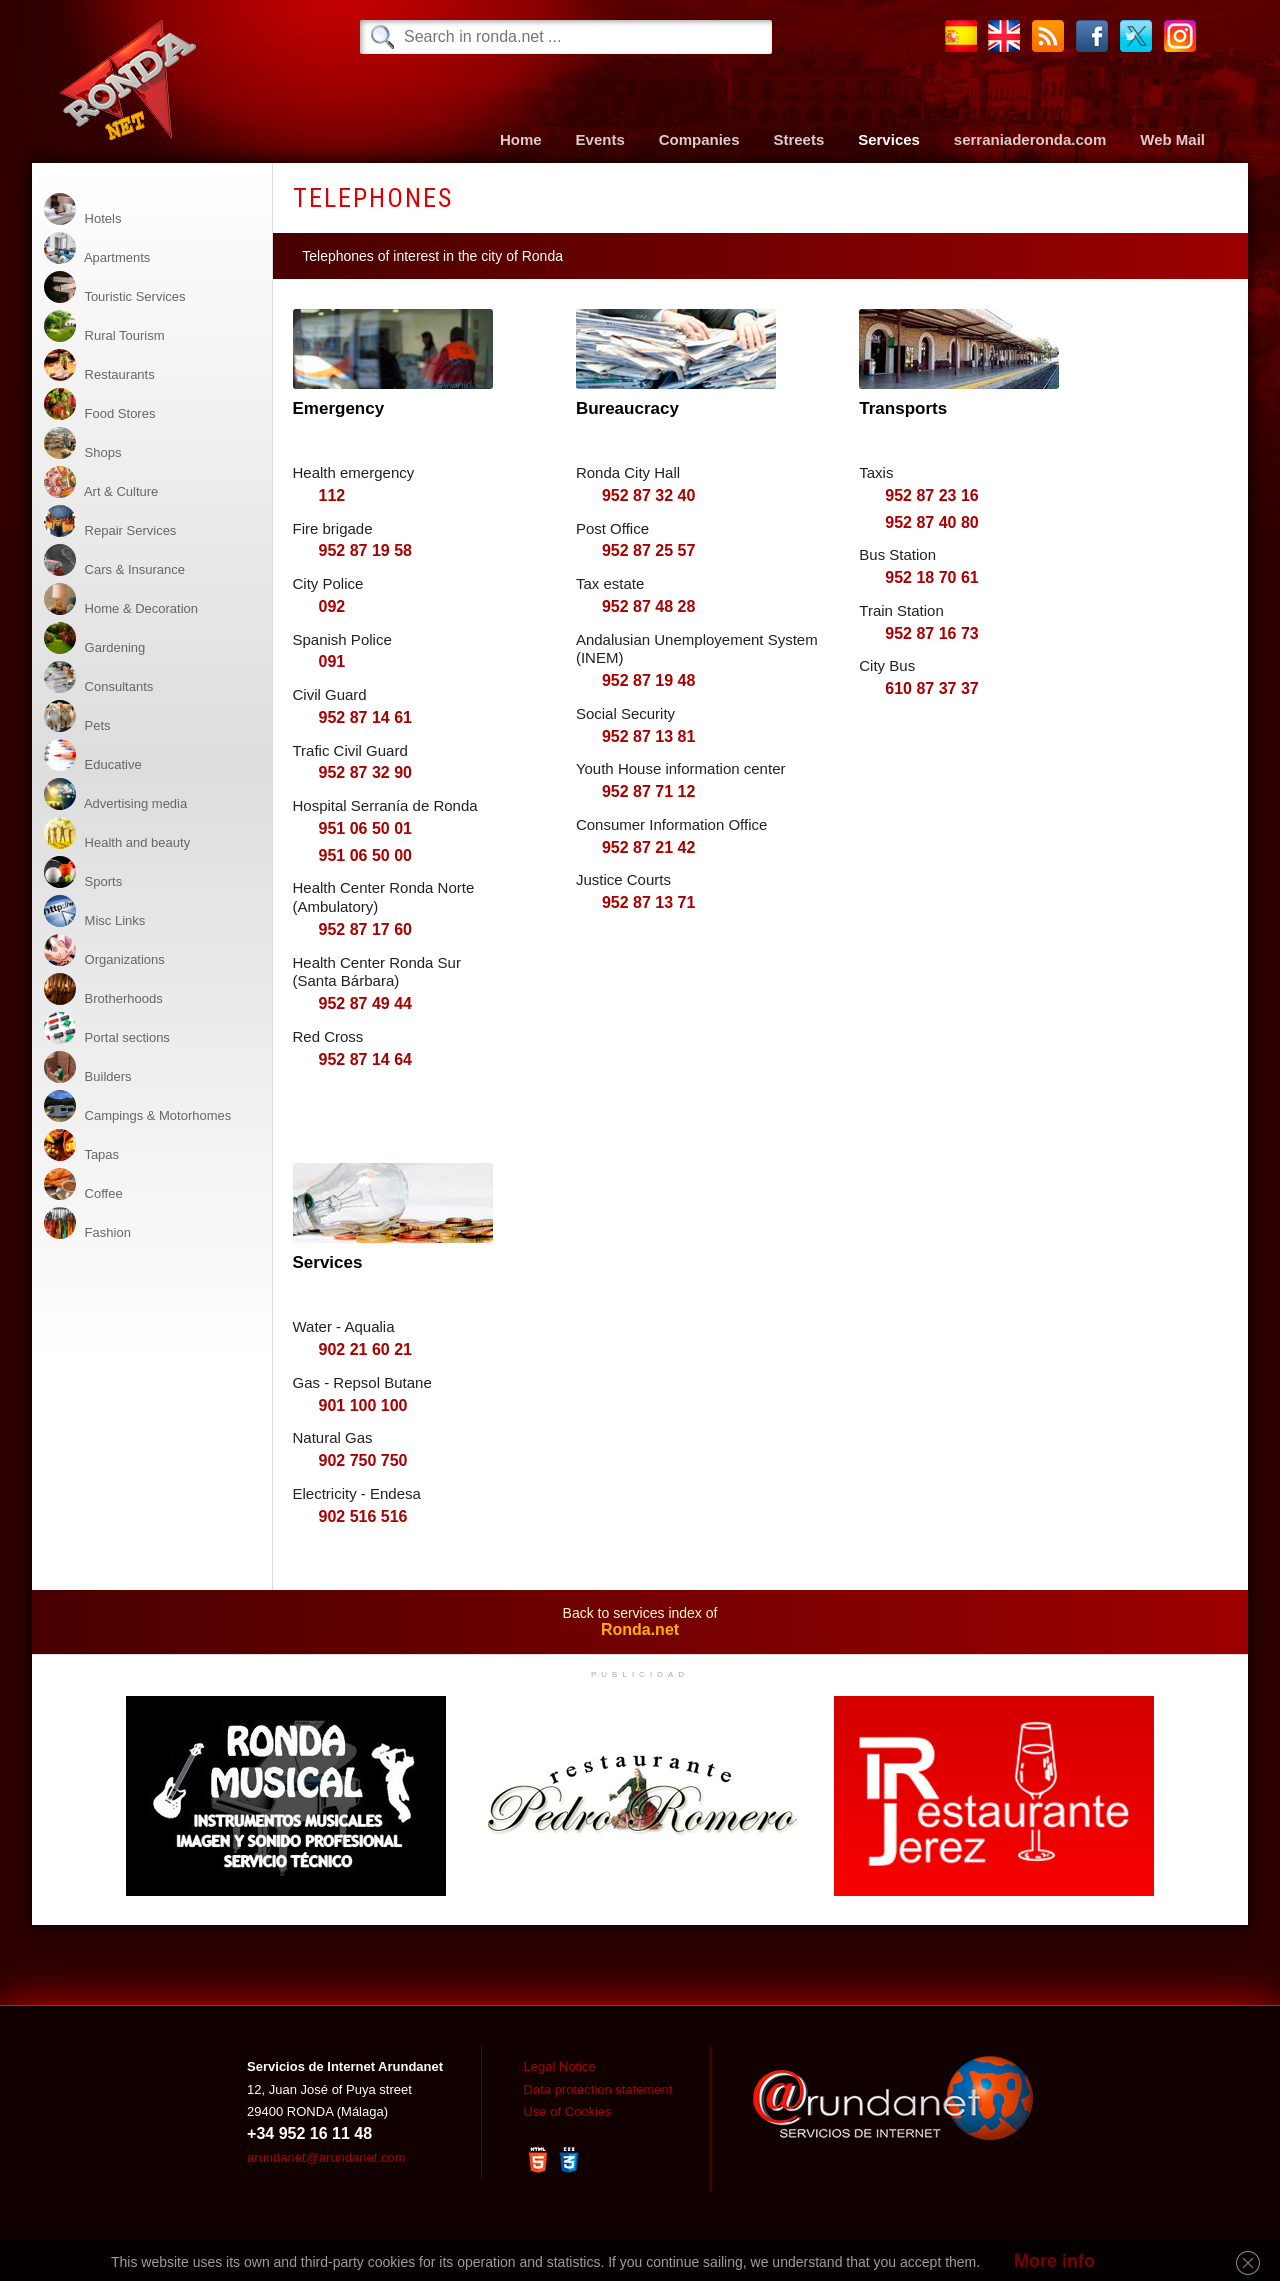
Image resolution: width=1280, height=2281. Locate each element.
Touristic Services (115, 287)
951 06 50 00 (365, 855)
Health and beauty (117, 833)
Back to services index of (639, 1622)
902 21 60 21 (365, 1349)
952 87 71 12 (648, 791)
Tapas (81, 1145)
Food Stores (99, 404)
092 (332, 606)
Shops (82, 443)
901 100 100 (363, 1405)
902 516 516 (363, 1516)
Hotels (82, 209)
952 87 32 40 (648, 495)
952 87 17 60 (365, 929)
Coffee (83, 1184)
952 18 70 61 (931, 577)
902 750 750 (363, 1460)
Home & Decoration (121, 599)
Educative (93, 755)
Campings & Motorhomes (137, 1106)
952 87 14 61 (365, 717)
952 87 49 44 (365, 1003)
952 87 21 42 (648, 847)
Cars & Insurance (114, 560)
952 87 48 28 (648, 606)
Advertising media (115, 794)
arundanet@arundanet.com (326, 2157)
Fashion (87, 1223)
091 (332, 661)
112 (332, 495)
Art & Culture (101, 482)
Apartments (97, 248)
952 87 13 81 (648, 736)
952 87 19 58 (365, 550)
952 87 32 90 (365, 772)
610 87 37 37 (931, 688)
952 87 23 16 (931, 495)
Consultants (98, 677)
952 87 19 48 (648, 680)
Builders (88, 1067)
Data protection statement (598, 2089)
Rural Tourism (104, 326)
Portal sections (107, 1028)
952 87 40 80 (931, 522)
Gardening (94, 638)
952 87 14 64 (365, 1059)
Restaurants (99, 365)
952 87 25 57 (648, 550)
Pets (77, 716)
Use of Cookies (568, 2111)
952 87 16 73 (931, 633)
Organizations (104, 950)
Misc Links (94, 911)
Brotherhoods (103, 989)
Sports (83, 872)
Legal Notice (560, 2066)
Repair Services (110, 521)
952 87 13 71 (648, 902)
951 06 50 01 (365, 828)
